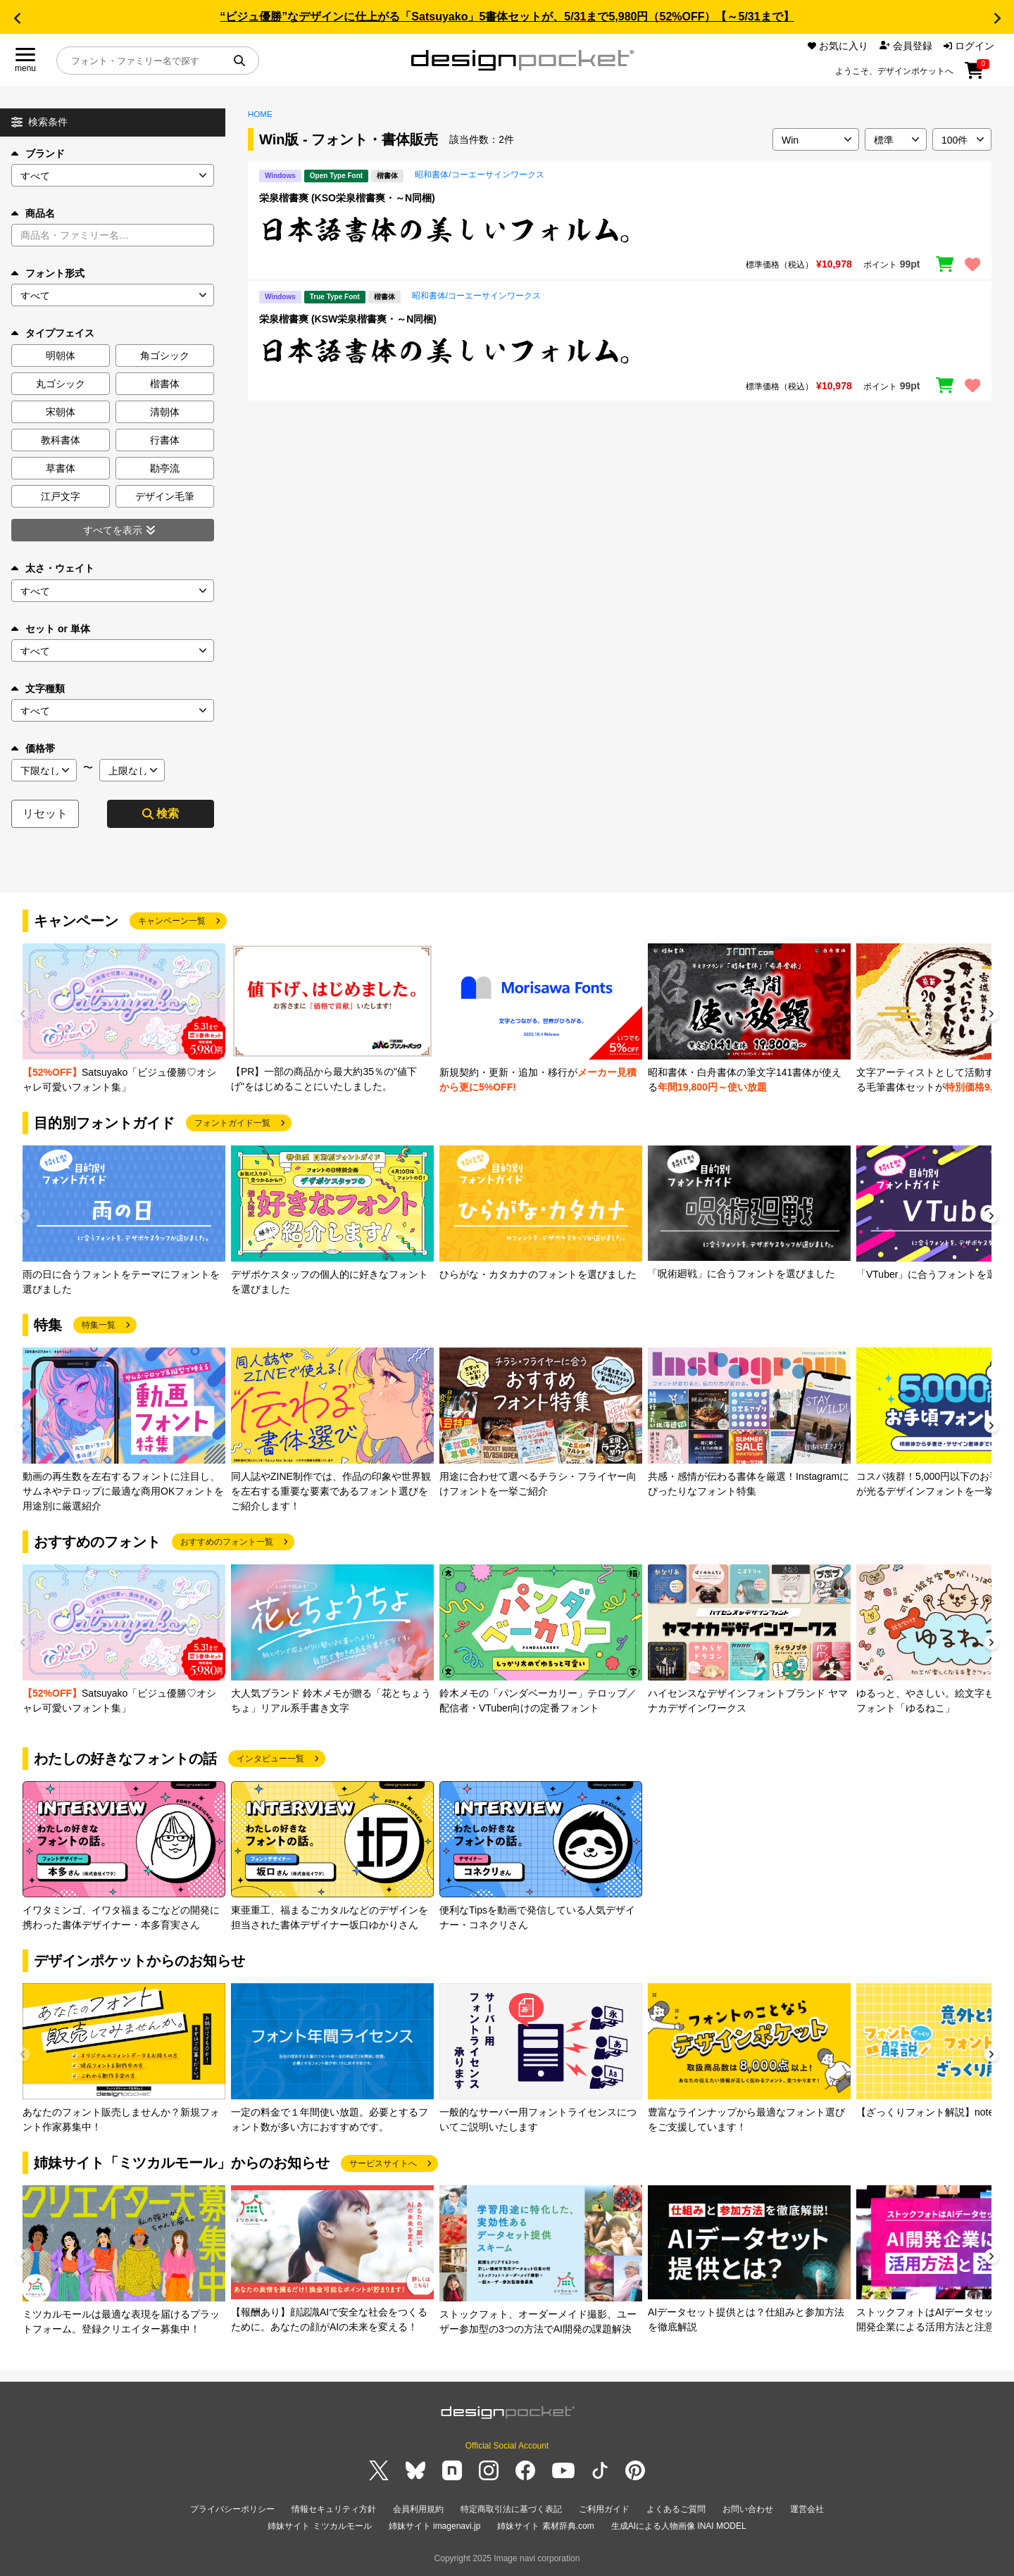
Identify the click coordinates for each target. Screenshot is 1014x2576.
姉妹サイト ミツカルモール (319, 2526)
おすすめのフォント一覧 (226, 1542)
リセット (45, 813)
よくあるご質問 (676, 2509)
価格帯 (33, 748)
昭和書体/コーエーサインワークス (479, 175)
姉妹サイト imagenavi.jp (435, 2526)
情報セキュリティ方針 (334, 2509)
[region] (619, 229)
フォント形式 (47, 273)
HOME (260, 114)
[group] (124, 1019)
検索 (160, 813)
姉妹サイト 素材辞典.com (545, 2526)
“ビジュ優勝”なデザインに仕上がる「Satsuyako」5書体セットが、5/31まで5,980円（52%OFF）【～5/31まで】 (507, 17)
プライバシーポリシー (232, 2509)
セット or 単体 (50, 628)
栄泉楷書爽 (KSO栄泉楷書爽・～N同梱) (347, 197)
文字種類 (38, 688)
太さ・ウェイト (52, 568)
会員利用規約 (418, 2509)
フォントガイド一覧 (232, 1123)
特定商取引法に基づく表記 (511, 2509)
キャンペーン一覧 (172, 921)
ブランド (38, 153)
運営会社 (807, 2509)
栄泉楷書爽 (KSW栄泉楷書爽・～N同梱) (348, 319)
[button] (17, 18)
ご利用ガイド (604, 2509)
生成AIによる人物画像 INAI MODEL (678, 2526)
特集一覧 (98, 1325)
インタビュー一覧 (270, 1759)
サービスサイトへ (383, 2163)
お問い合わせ (747, 2509)
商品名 (33, 213)
